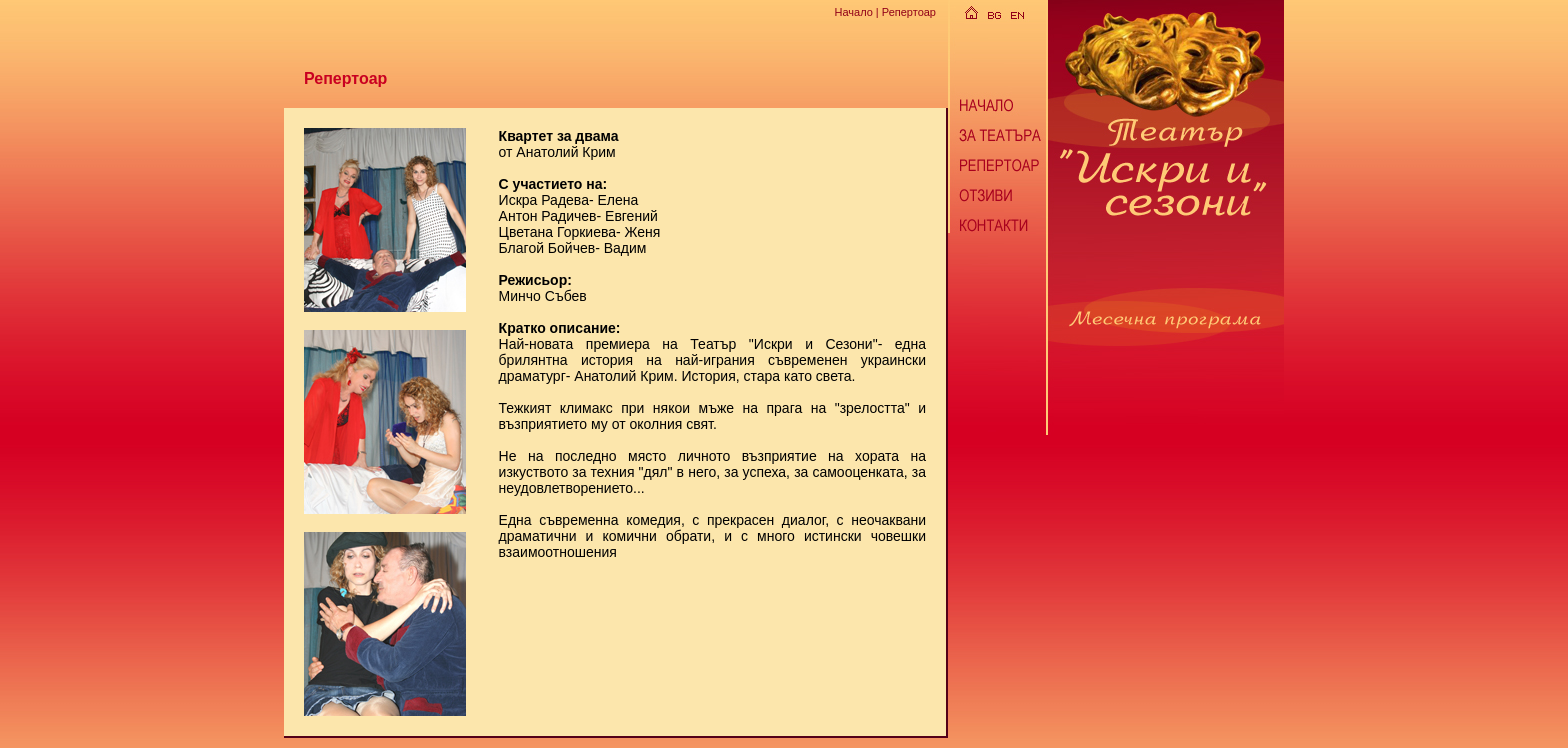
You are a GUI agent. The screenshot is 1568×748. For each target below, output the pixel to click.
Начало (853, 12)
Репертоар (909, 12)
